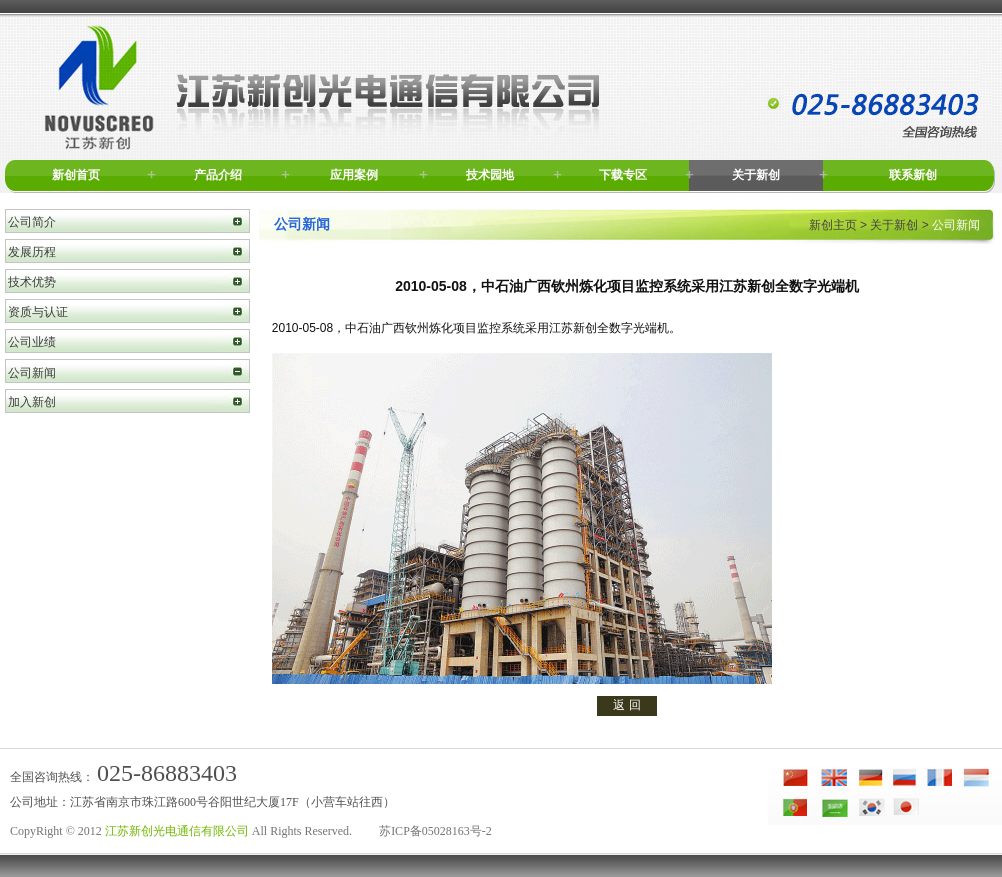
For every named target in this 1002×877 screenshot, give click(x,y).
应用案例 (354, 175)
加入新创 (32, 402)
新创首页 (76, 175)
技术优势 (32, 282)
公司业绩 (32, 342)
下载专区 (623, 175)
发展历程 (32, 252)
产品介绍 (218, 175)
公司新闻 (32, 373)
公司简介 (32, 222)
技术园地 (490, 175)
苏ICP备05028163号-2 (435, 831)
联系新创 (913, 175)
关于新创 (756, 175)
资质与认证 (38, 312)
